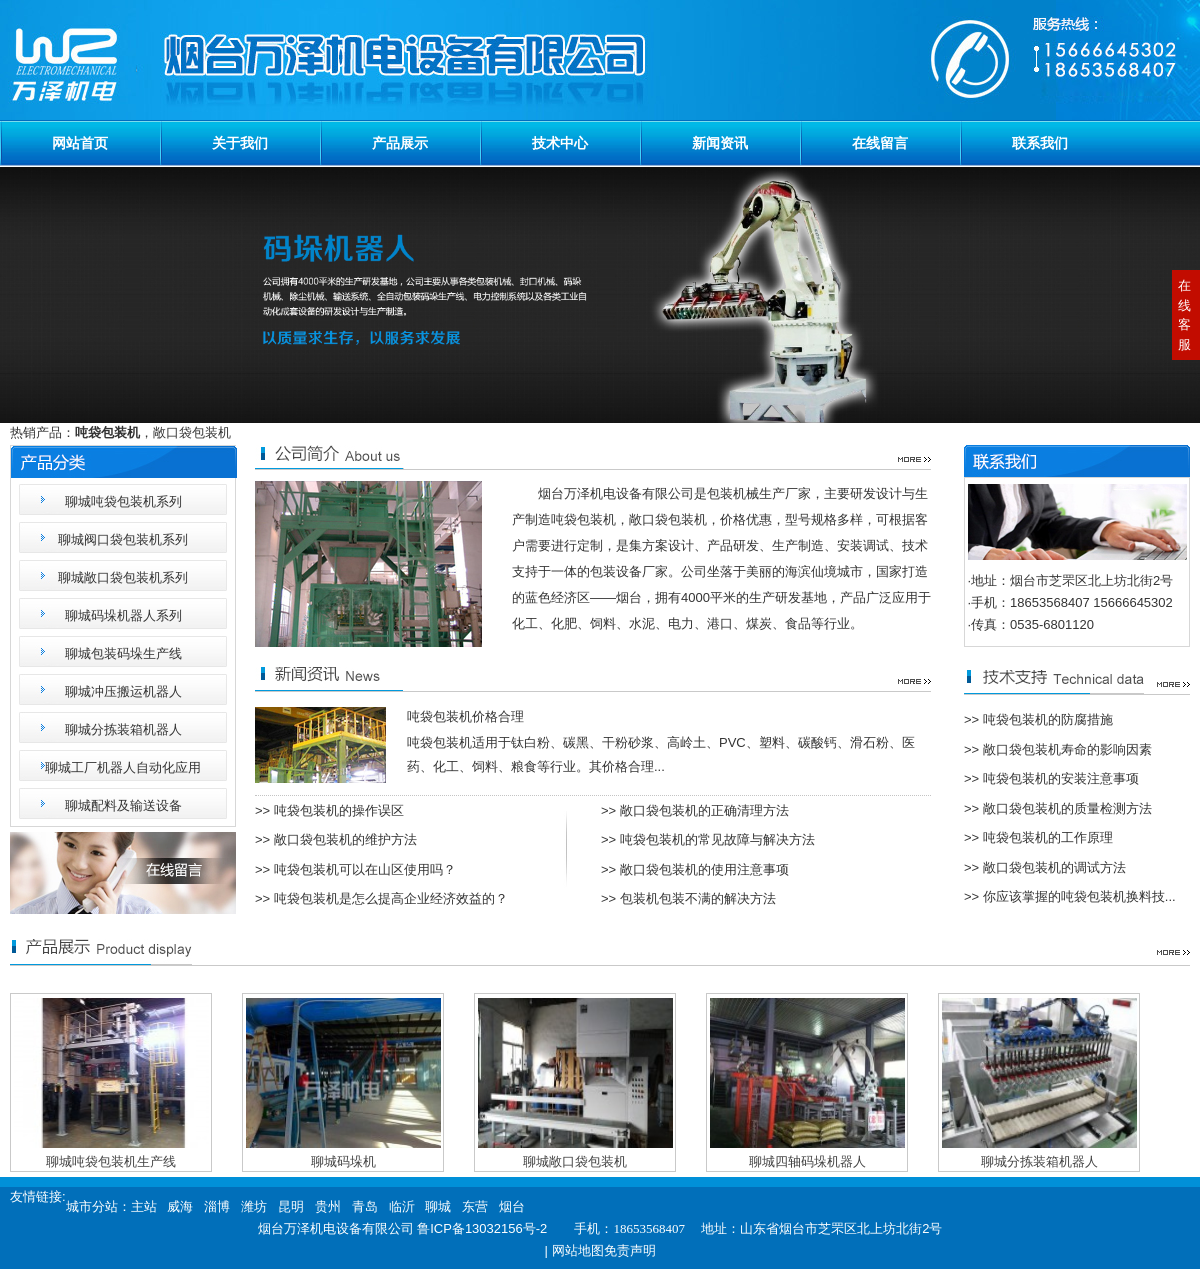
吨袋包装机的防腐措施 (1048, 719)
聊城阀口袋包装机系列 (123, 539)
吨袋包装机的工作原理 (1048, 837)
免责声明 (630, 1250)
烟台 (512, 1206)
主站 (144, 1206)
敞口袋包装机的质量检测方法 (1067, 808)
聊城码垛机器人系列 (123, 615)
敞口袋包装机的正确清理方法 (704, 810)
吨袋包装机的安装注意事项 (1061, 778)
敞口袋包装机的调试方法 (1054, 867)
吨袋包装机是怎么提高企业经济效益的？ (391, 898)
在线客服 (1184, 315)
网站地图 (578, 1250)
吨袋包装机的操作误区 (339, 810)
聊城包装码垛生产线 (123, 653)
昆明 (291, 1206)
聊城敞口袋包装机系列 (123, 577)
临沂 (402, 1206)
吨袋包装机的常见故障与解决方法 (717, 839)
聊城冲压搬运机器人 (123, 691)
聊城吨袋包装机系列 (123, 501)
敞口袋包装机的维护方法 (345, 839)
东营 (475, 1206)
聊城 (438, 1206)
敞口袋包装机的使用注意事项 (704, 869)
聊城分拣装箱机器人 (123, 729)
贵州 (328, 1206)
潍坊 (254, 1206)
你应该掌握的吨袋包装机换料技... (1079, 896)
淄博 (217, 1206)
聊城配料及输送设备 (123, 805)
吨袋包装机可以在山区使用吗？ (365, 869)
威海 (180, 1206)
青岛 (365, 1206)
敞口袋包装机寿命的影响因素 (1067, 749)
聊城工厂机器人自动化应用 (123, 767)
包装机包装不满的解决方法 (698, 898)
